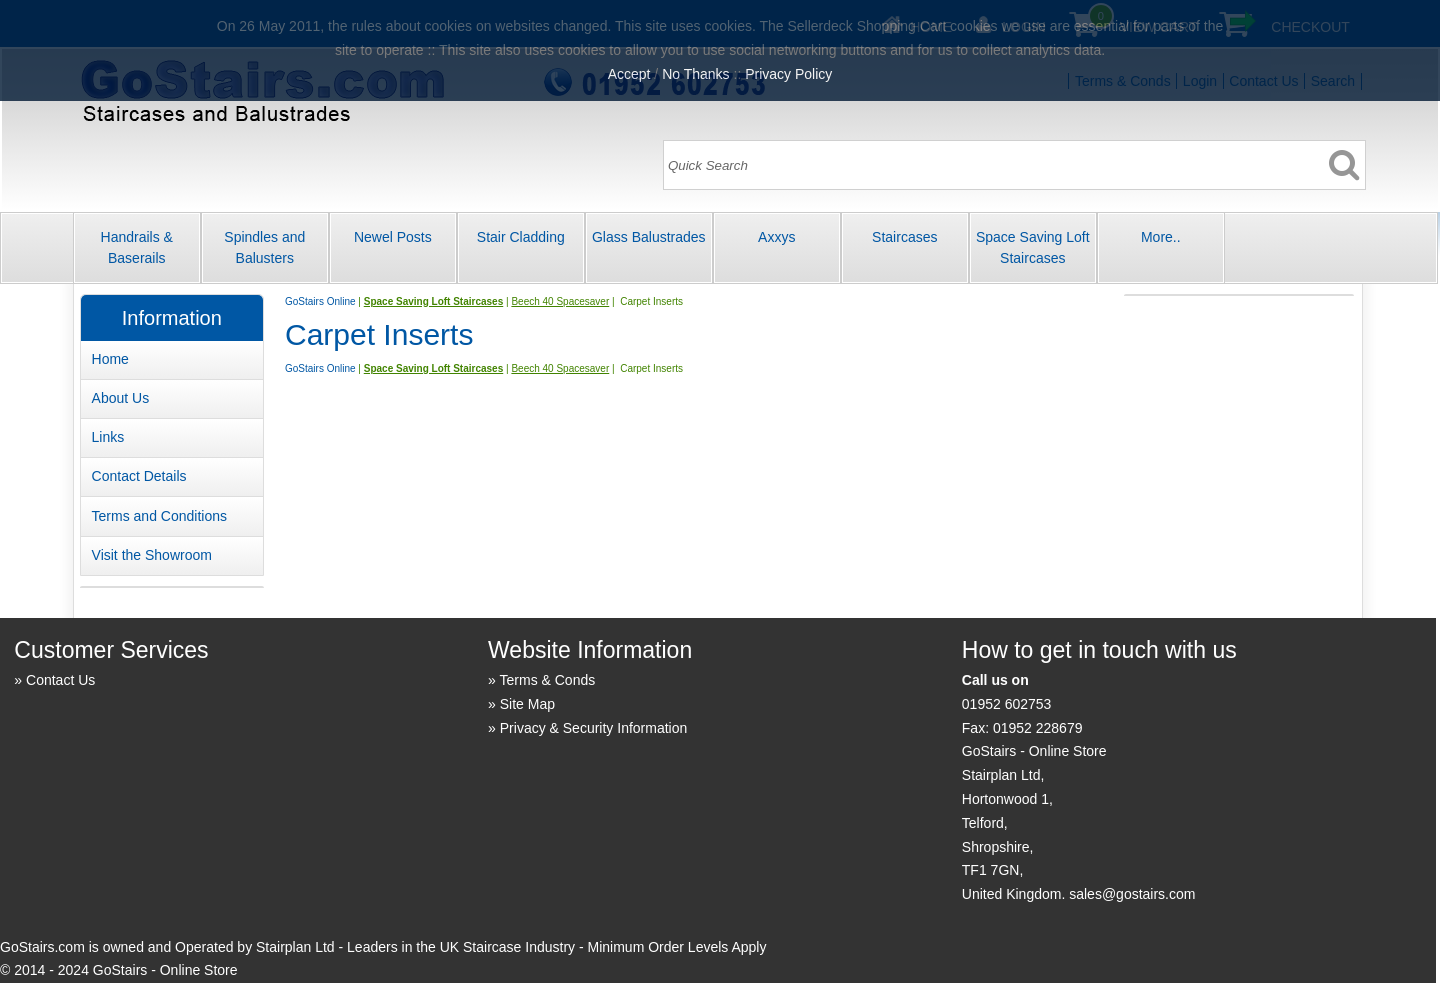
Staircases (904, 237)
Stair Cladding (521, 237)
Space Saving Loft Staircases (1033, 247)
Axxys (776, 237)
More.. (1161, 237)
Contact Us (60, 680)
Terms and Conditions (159, 516)
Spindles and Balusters (264, 247)
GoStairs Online (320, 301)
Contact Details (139, 476)
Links (108, 437)
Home (110, 359)
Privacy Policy (788, 74)
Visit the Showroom (152, 555)
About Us (121, 398)
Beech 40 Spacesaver (560, 301)
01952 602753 (1007, 704)
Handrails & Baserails (137, 247)
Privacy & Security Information (594, 728)
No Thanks (695, 74)
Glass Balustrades (649, 237)
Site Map (527, 704)
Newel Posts (393, 237)
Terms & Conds (548, 680)
